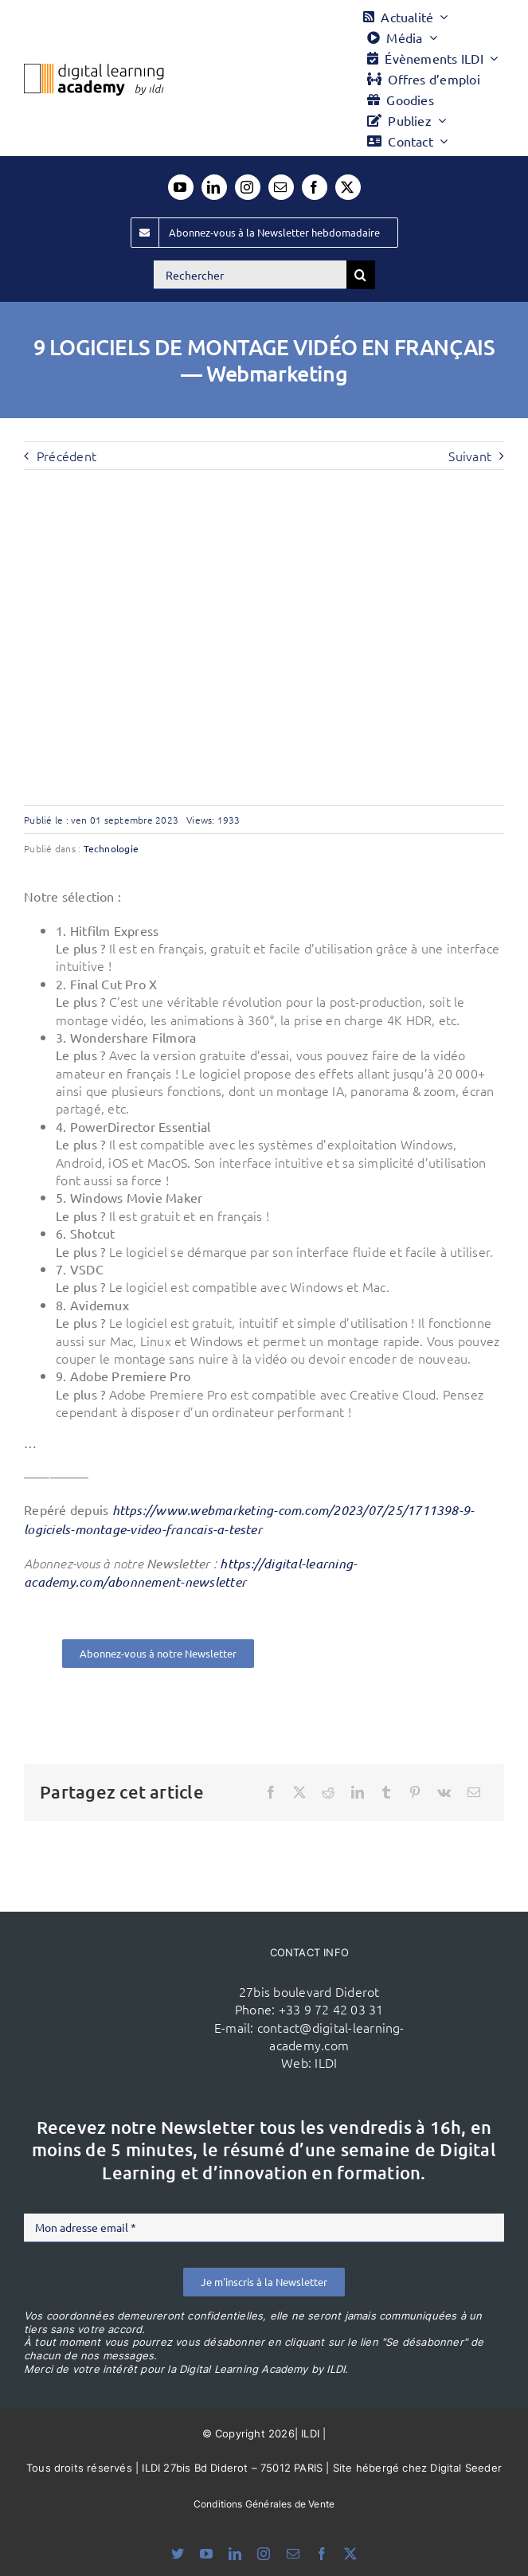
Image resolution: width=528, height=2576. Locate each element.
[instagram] (247, 187)
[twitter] (348, 187)
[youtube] (181, 187)
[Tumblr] (386, 1792)
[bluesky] (177, 2553)
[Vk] (444, 1792)
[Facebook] (270, 1792)
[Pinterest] (415, 1792)
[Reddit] (328, 1792)
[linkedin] (214, 187)
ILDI (326, 2062)
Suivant (469, 455)
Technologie (111, 848)
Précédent (66, 455)
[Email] (474, 1792)
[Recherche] (360, 274)
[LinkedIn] (357, 1792)
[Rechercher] (250, 274)
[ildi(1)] (139, 1984)
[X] (299, 1792)
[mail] (281, 187)
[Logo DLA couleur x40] (94, 70)
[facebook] (314, 187)
